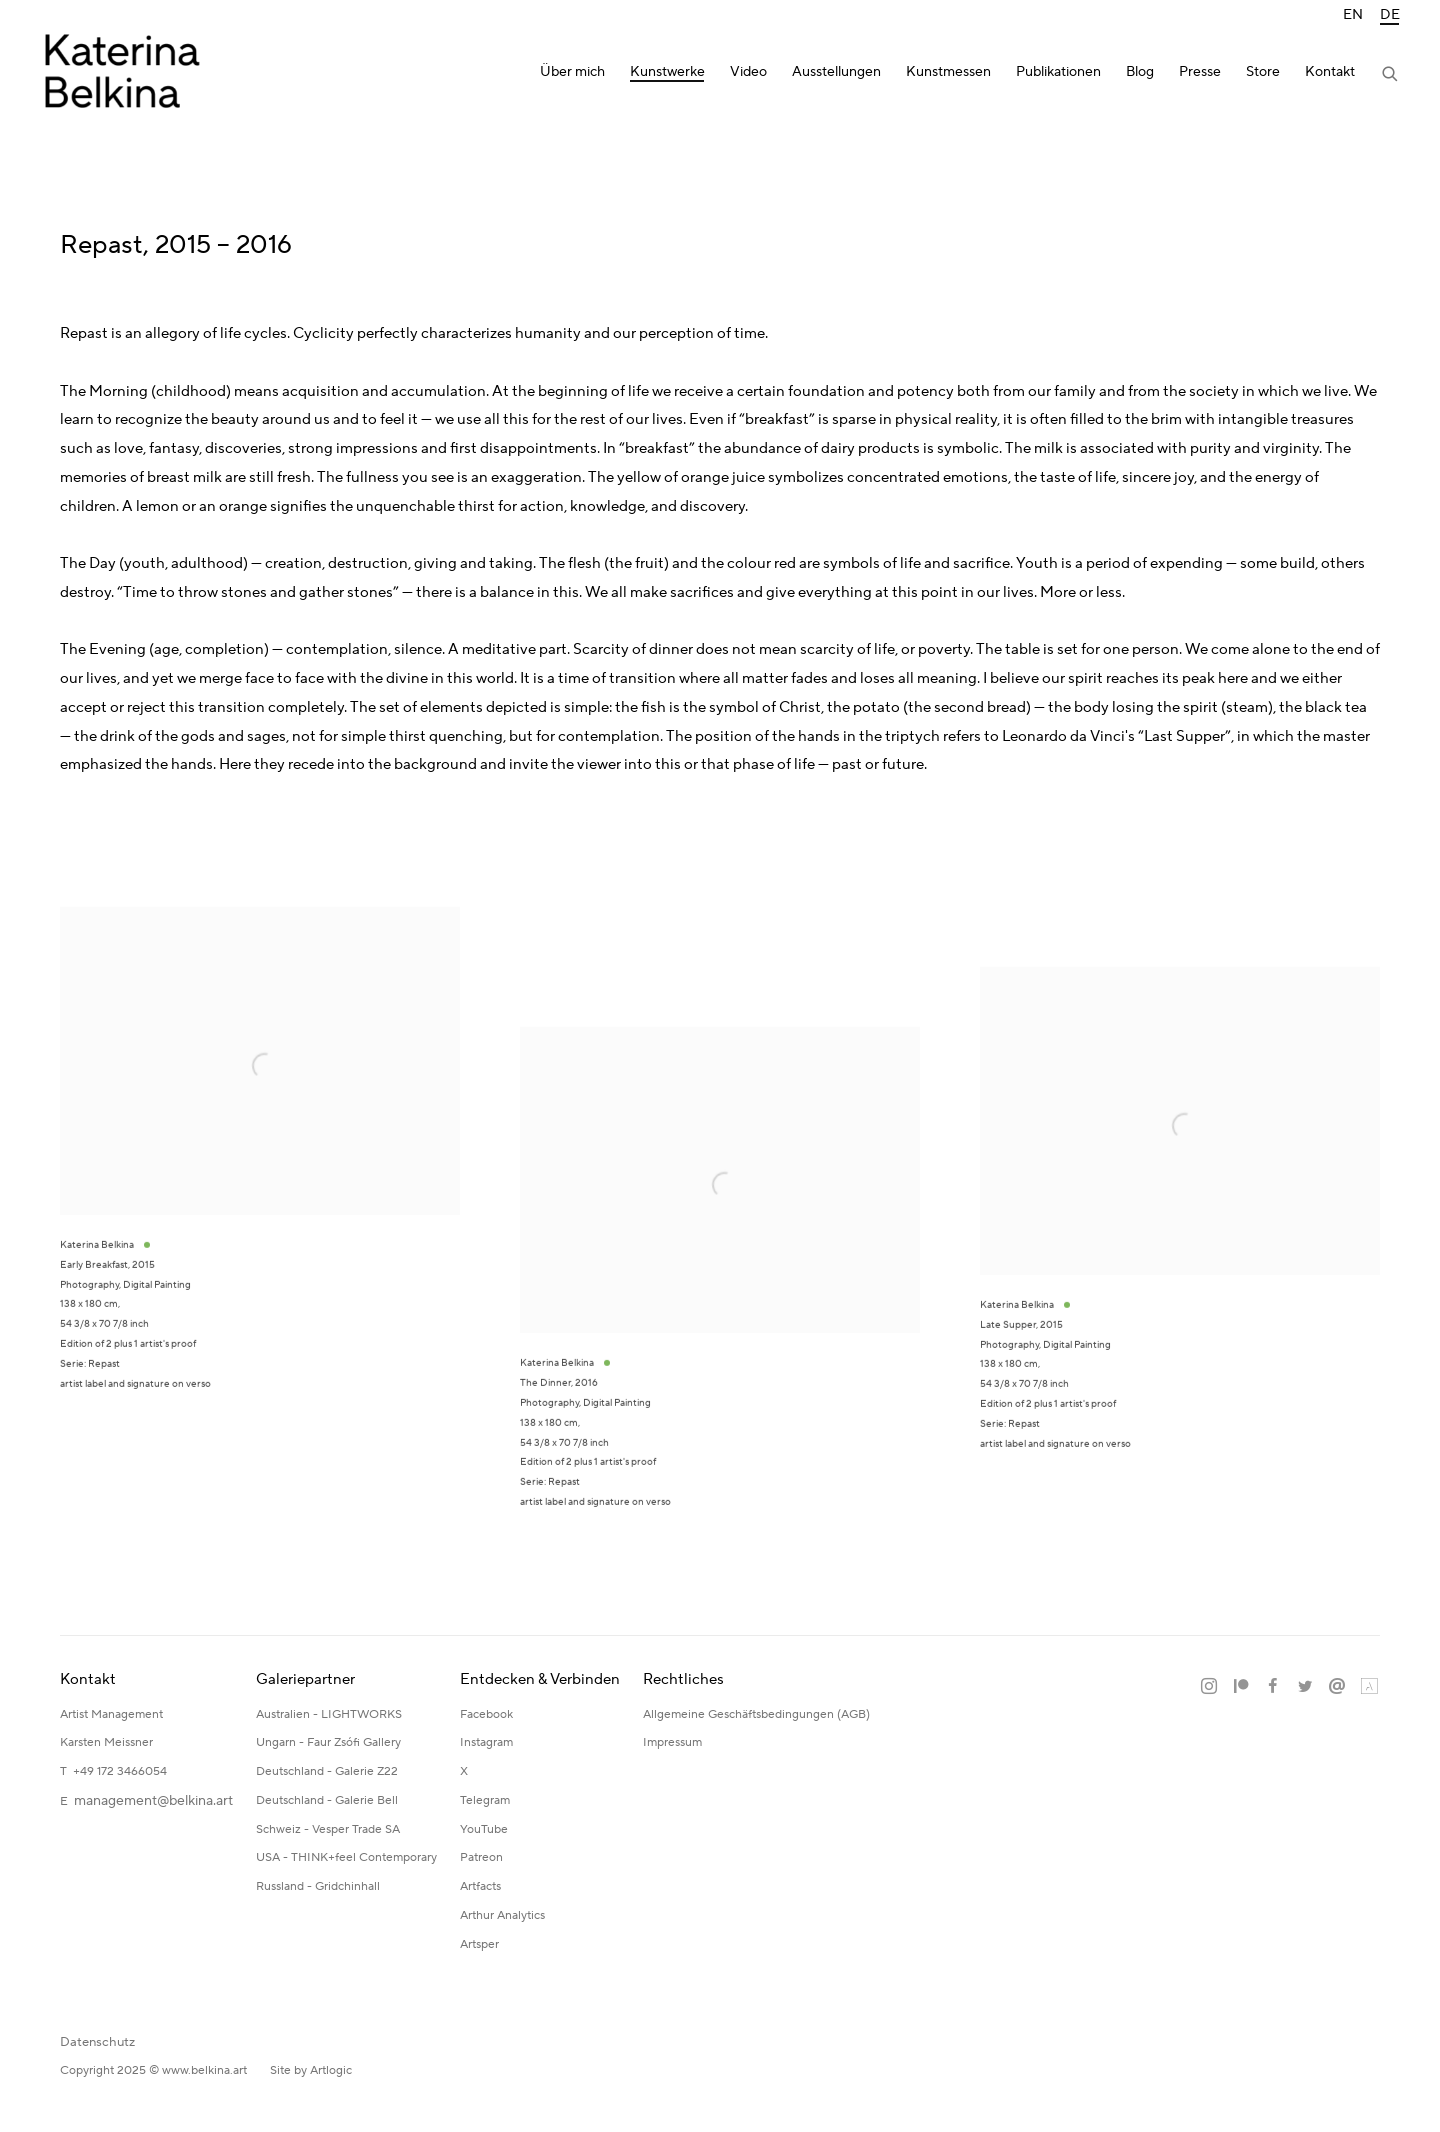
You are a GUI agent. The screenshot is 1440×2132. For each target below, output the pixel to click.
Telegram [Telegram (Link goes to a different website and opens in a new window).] (485, 1800)
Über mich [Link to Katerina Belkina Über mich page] (572, 72)
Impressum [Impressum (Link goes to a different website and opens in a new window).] (674, 1742)
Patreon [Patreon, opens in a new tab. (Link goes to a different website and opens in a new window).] (1241, 1687)
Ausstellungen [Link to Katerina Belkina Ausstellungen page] (836, 72)
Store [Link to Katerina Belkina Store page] (1263, 72)
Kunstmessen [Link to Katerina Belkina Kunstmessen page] (948, 72)
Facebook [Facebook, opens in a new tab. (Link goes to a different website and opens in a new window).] (1273, 1687)
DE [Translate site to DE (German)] (1390, 15)
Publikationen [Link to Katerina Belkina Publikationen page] (1058, 72)
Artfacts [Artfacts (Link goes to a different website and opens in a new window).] (480, 1886)
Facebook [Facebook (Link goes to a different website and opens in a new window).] (486, 1714)
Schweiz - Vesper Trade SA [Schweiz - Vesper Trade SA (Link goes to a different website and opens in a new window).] (328, 1829)
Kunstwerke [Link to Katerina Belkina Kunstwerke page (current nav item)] (667, 72)
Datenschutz (97, 2042)
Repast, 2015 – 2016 (176, 245)
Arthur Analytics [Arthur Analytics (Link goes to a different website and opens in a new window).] (502, 1915)
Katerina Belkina (120, 75)
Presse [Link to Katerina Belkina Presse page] (1200, 72)
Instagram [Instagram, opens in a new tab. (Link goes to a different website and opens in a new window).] (1209, 1687)
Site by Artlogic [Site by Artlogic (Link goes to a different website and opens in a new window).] (311, 2070)
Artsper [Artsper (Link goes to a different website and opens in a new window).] (479, 1944)
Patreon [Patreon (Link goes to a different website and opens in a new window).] (481, 1857)
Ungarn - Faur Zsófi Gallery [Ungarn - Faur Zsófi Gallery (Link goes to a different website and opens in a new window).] (328, 1742)
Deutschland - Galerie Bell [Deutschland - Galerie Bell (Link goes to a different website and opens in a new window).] (327, 1800)
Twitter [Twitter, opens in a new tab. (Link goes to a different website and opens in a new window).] (1305, 1687)
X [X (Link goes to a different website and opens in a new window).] (464, 1771)
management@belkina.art (153, 1801)
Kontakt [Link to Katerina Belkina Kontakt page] (1330, 72)
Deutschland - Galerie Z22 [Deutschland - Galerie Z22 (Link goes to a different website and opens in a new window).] (327, 1771)
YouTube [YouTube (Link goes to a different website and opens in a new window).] (484, 1829)
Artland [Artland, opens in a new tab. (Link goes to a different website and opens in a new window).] (1369, 1687)
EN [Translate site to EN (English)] (1353, 15)
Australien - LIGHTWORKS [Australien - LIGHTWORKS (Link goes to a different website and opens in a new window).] (329, 1714)
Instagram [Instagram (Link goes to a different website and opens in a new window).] (486, 1742)
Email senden (1337, 1687)
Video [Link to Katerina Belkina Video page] (748, 72)
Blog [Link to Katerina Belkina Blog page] (1140, 72)
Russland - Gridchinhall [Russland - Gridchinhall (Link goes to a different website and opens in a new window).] (318, 1886)
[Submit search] (1391, 76)
